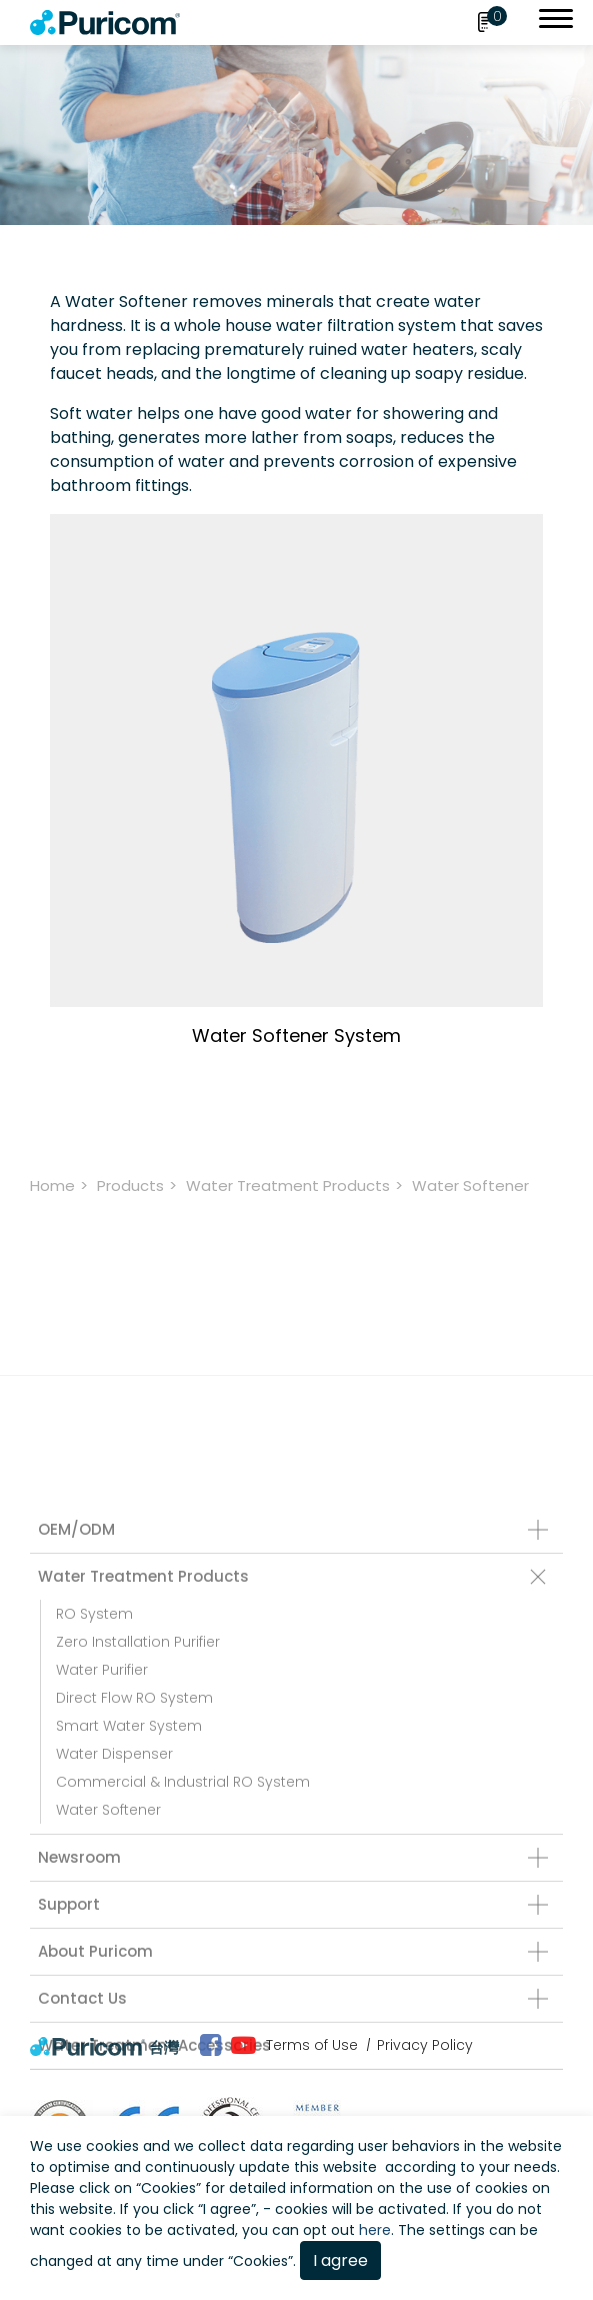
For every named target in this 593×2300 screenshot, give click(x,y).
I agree (340, 2260)
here (375, 2230)
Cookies (168, 2188)
